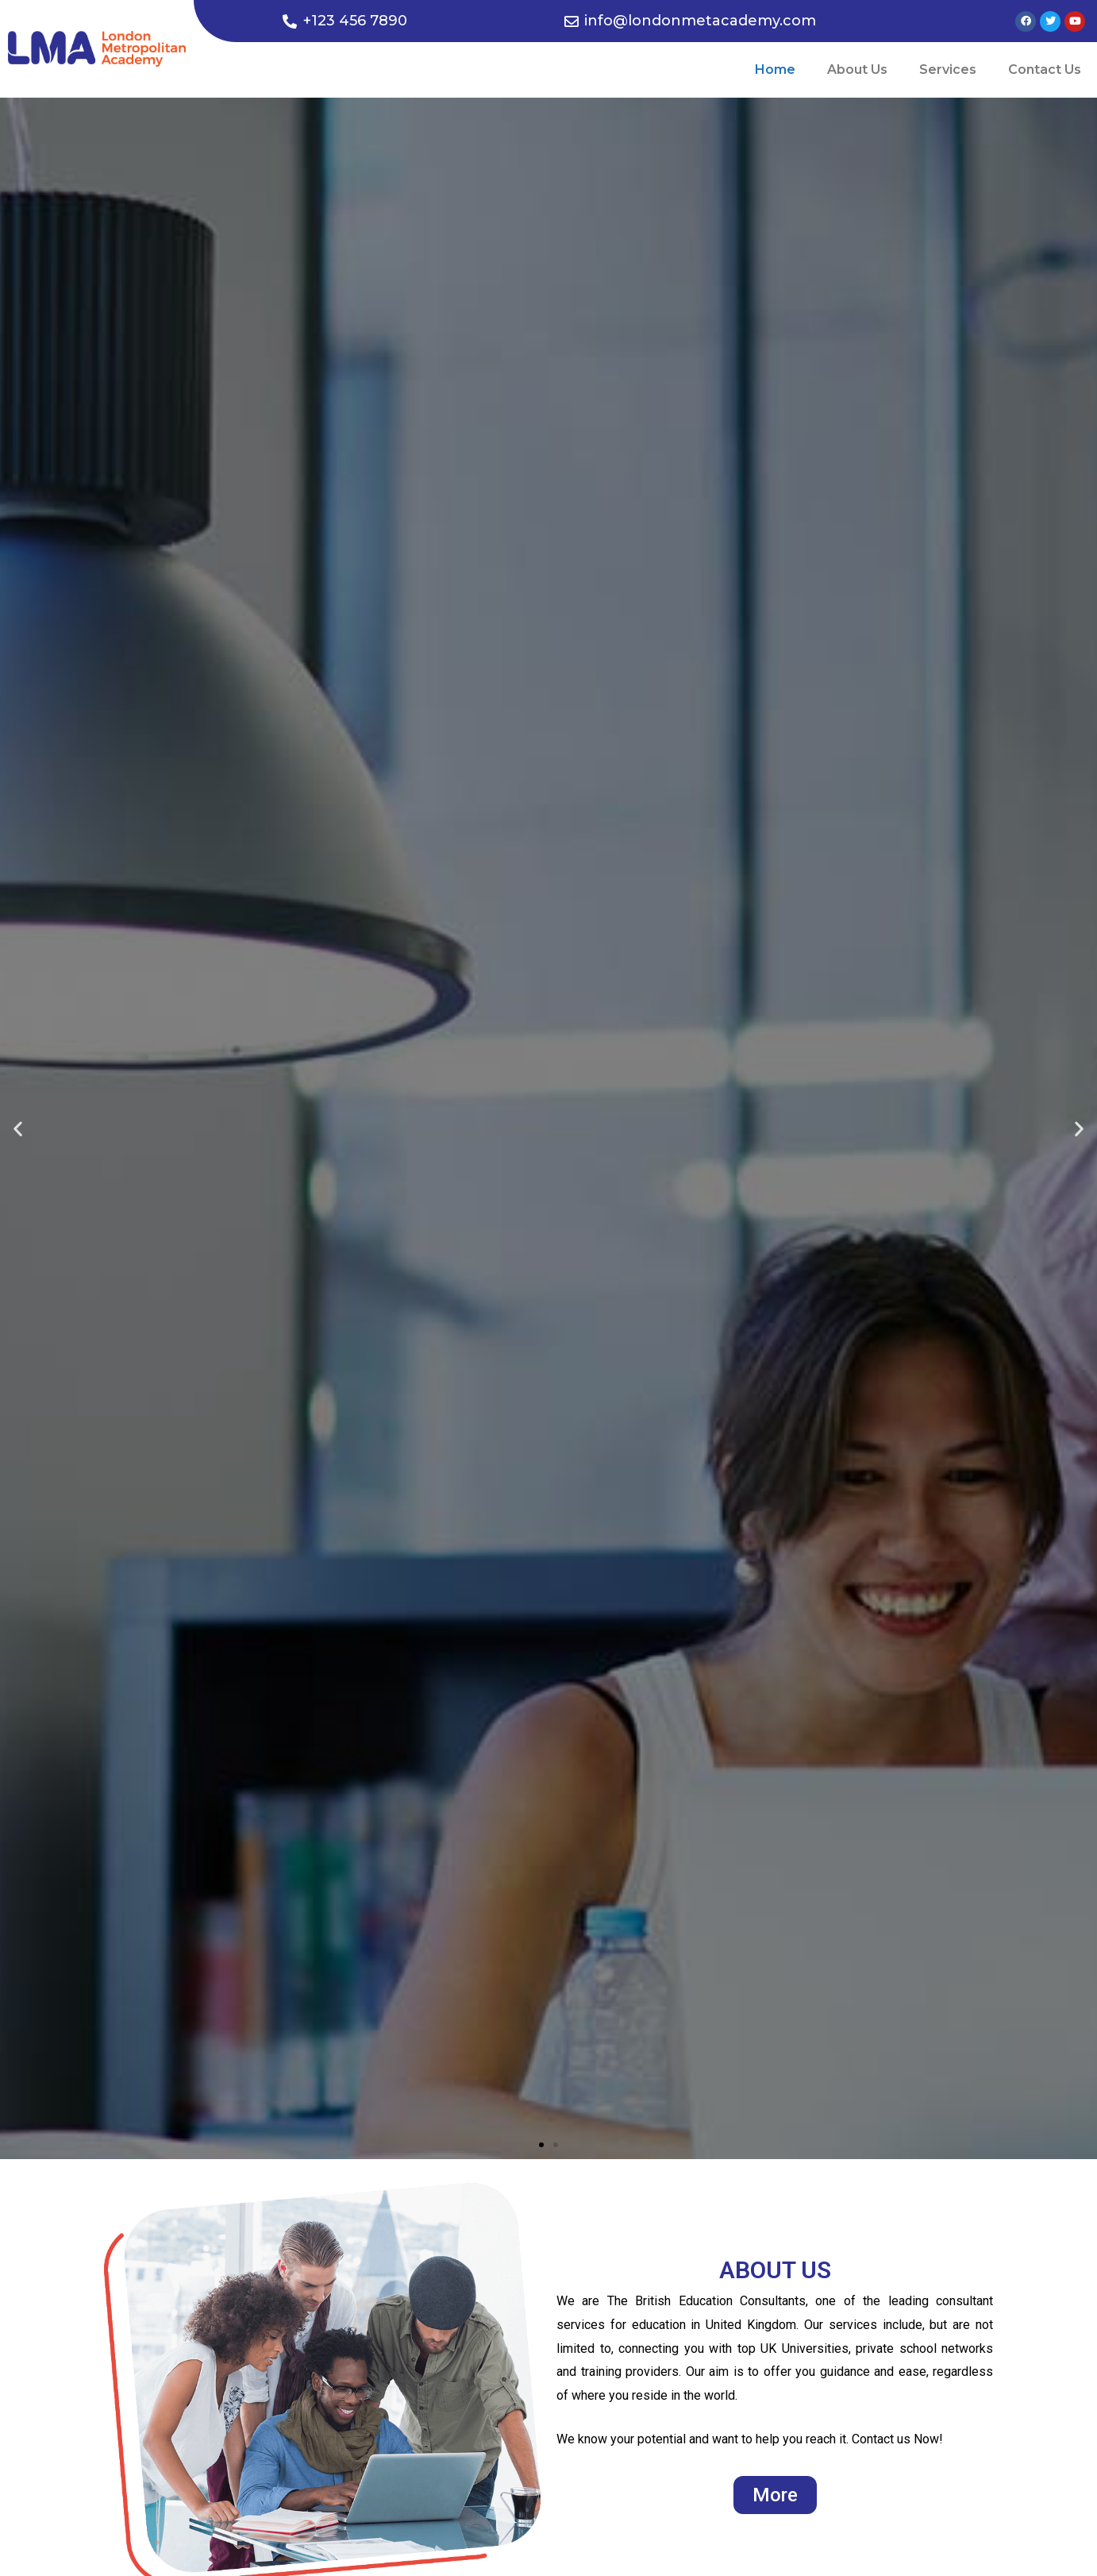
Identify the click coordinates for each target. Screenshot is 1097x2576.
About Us (857, 69)
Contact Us (1044, 69)
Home (775, 69)
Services (947, 69)
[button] (541, 2144)
